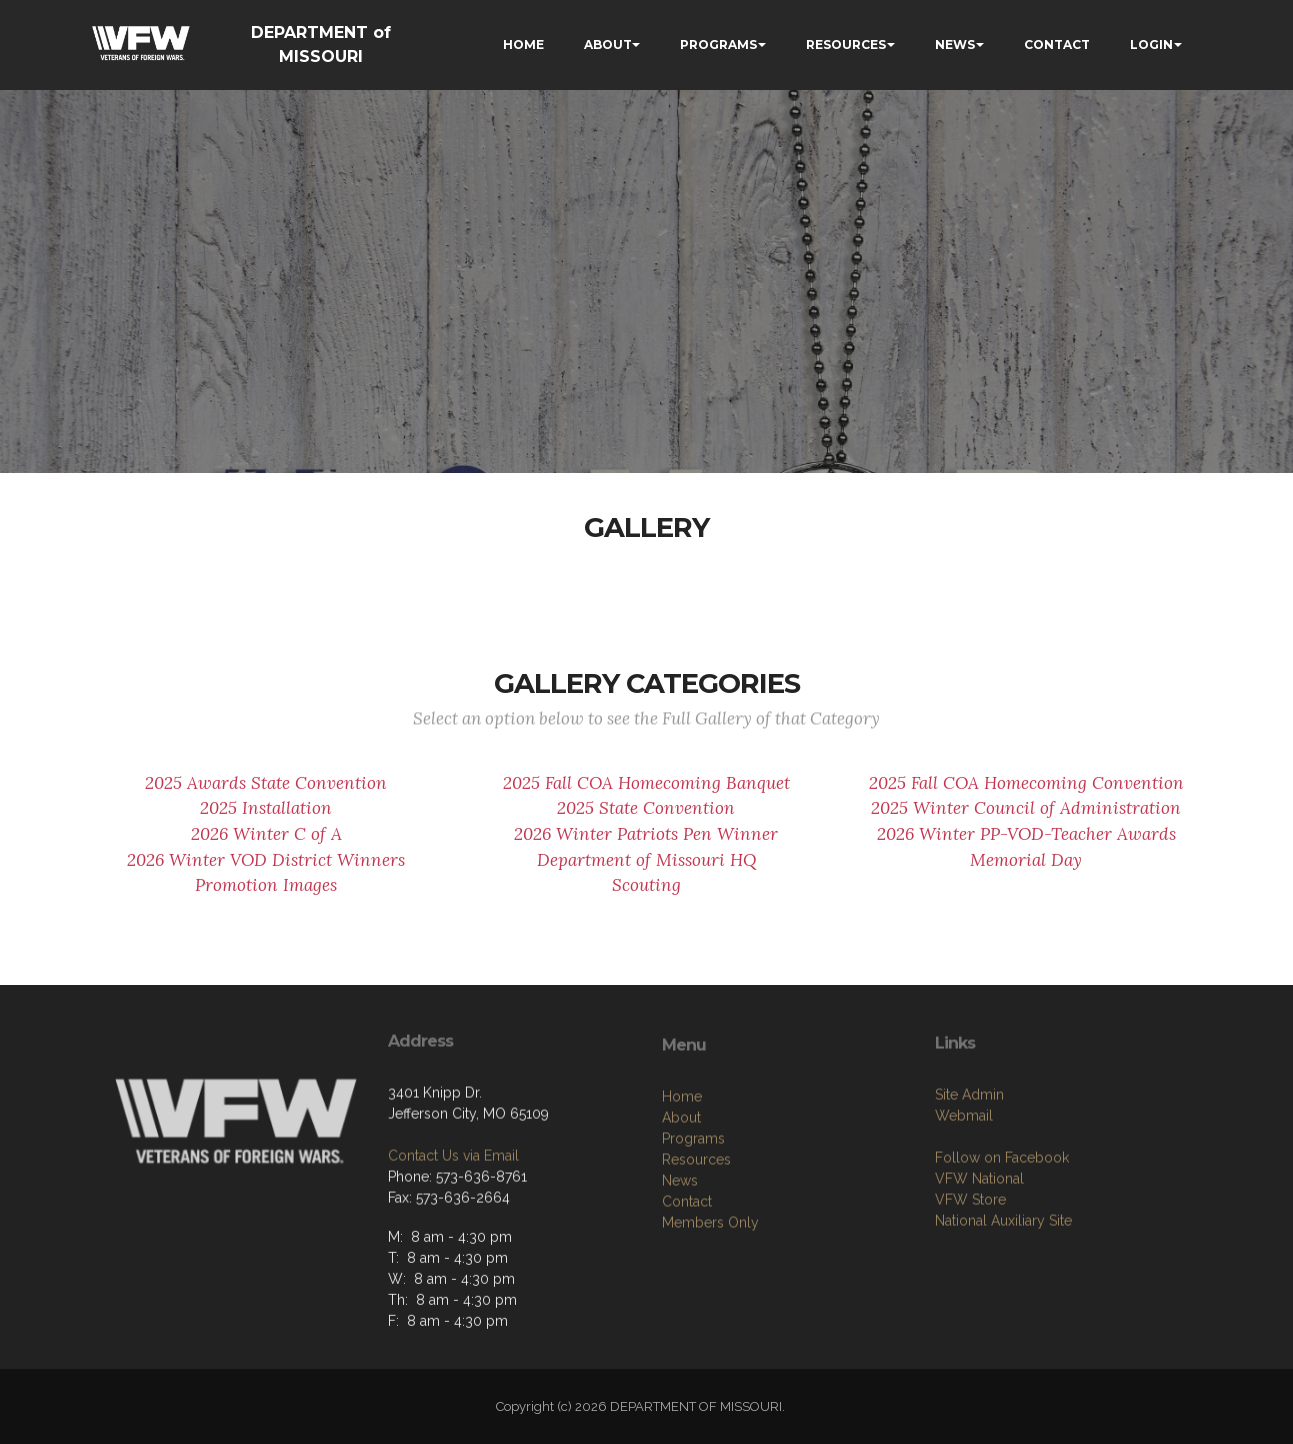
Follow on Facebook (1002, 1235)
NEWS (955, 44)
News (680, 1266)
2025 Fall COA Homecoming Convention (1026, 793)
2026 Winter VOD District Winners (266, 870)
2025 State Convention (646, 819)
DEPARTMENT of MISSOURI (321, 44)
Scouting (646, 896)
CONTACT (1057, 44)
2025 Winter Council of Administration (1026, 819)
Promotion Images (266, 896)
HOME (523, 44)
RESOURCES (846, 44)
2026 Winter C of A (266, 844)
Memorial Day (1026, 870)
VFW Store (970, 1277)
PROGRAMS (718, 44)
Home (682, 1182)
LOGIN (1151, 44)
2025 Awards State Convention (266, 793)
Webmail (964, 1193)
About (681, 1203)
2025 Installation (266, 819)
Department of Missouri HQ (646, 870)
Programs (693, 1224)
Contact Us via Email (453, 1225)
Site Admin (969, 1172)
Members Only (710, 1308)
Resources (696, 1245)
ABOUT (608, 44)
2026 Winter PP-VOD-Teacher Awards (1026, 844)
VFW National (979, 1256)
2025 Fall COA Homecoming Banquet (646, 793)
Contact (687, 1287)
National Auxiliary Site (1003, 1298)
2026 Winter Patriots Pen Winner (646, 844)
